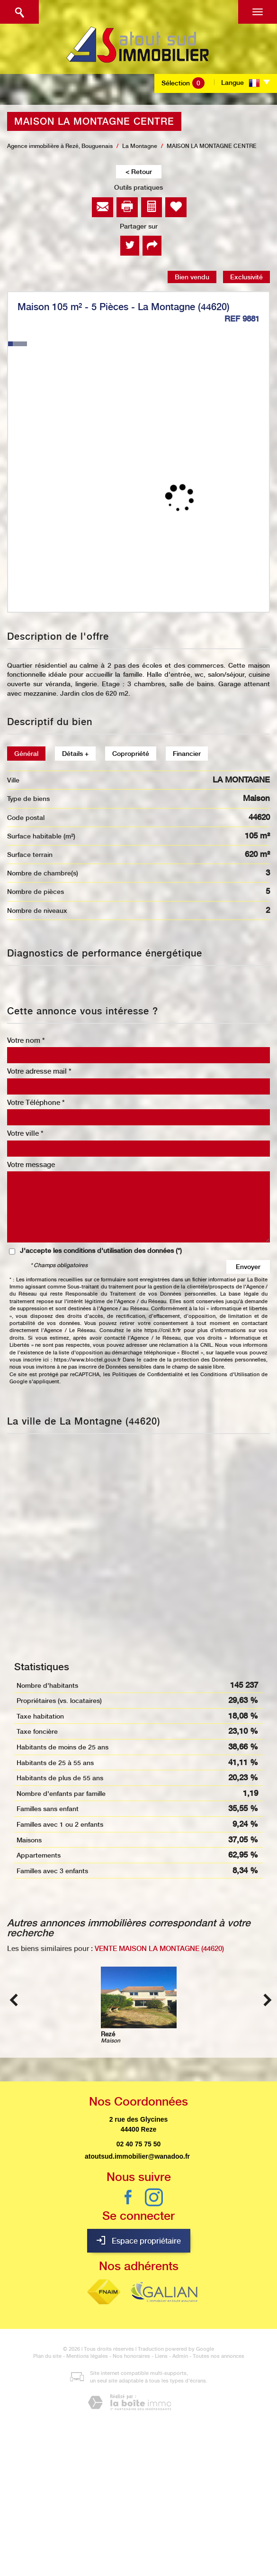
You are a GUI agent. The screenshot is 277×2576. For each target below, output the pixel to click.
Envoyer (248, 1266)
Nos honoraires (131, 2356)
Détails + (75, 753)
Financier (187, 753)
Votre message (31, 1164)
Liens (161, 2356)
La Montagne (139, 146)
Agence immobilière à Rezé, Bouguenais (60, 146)
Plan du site (47, 2356)
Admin (180, 2356)
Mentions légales (87, 2356)
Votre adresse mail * (39, 1071)
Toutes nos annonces (218, 2356)
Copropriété (130, 753)
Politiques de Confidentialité (147, 1374)
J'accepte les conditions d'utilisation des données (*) (101, 1250)
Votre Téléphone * (36, 1102)
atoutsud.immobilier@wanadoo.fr (137, 2156)
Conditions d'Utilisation (229, 1374)
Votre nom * (26, 1040)
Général (26, 753)
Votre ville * (25, 1133)
